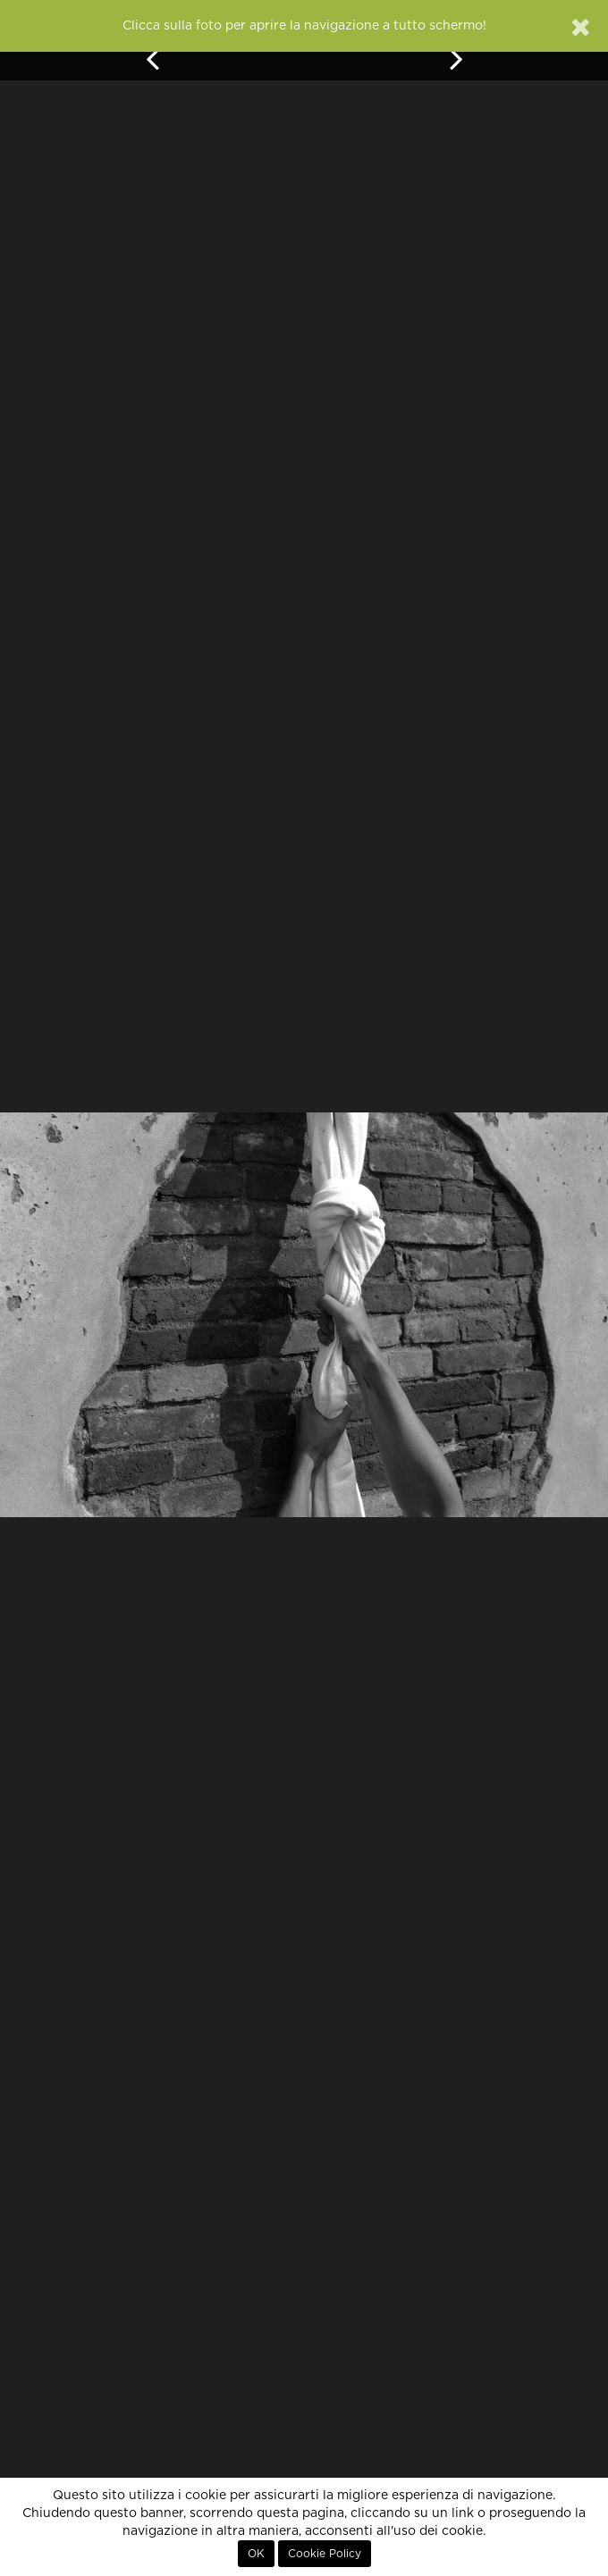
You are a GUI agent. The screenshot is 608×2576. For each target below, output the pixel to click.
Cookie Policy (324, 2553)
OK (256, 2553)
